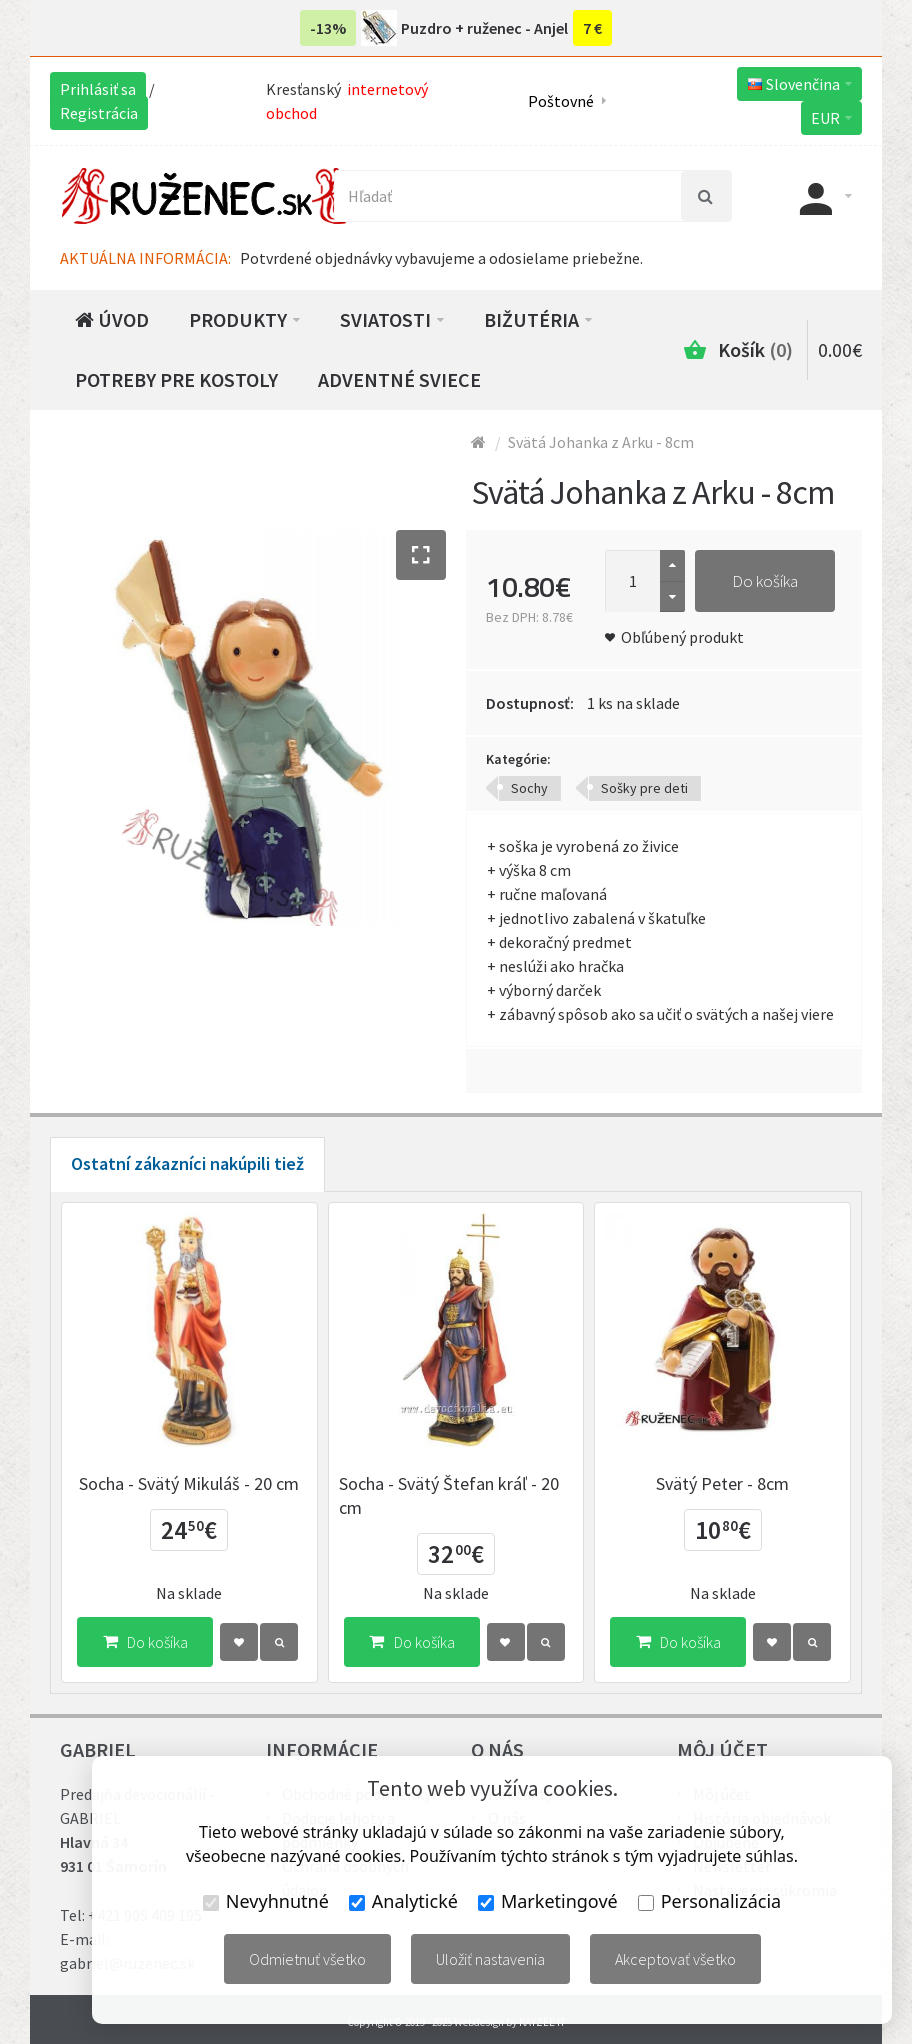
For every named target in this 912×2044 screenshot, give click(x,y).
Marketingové (548, 1901)
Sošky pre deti (644, 788)
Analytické (403, 1901)
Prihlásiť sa (98, 89)
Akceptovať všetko (675, 1959)
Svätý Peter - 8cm (722, 1483)
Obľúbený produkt (682, 637)
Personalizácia (709, 1901)
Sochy (529, 788)
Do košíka (765, 581)
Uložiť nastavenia (490, 1959)
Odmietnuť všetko (307, 1959)
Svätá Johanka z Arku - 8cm (601, 442)
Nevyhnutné (266, 1901)
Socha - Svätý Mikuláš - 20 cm (189, 1483)
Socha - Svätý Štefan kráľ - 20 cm (449, 1495)
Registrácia (99, 113)
